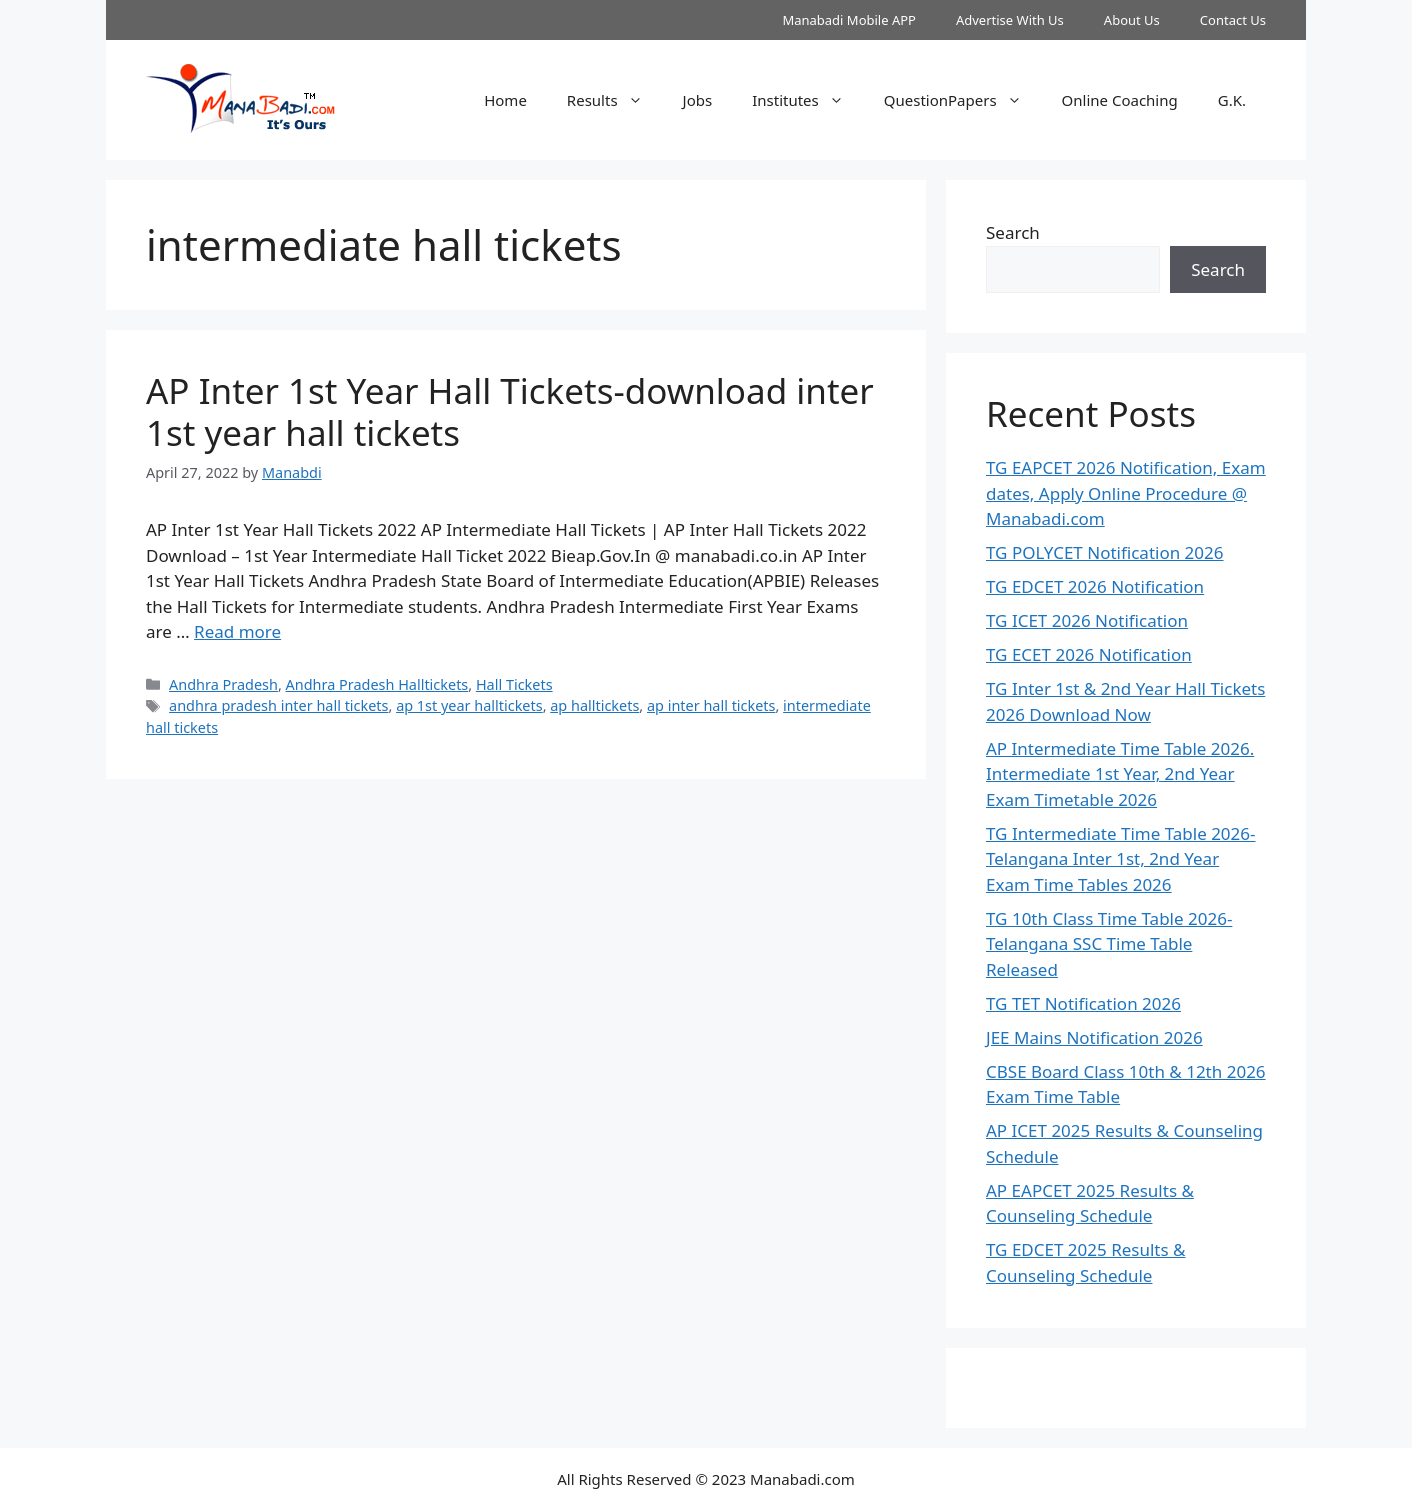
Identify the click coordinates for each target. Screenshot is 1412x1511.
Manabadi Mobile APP (849, 20)
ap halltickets (594, 705)
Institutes (808, 100)
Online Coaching (1120, 100)
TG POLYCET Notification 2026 (1105, 552)
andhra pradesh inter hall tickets (278, 705)
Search (1013, 232)
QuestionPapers (963, 100)
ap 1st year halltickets (469, 705)
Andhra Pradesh (223, 684)
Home (505, 100)
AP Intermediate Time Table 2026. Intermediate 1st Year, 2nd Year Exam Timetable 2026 (1120, 774)
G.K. (1232, 100)
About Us (1132, 20)
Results (615, 100)
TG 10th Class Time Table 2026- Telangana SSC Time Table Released (1109, 944)
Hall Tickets (514, 684)
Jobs (698, 100)
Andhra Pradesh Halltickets (377, 684)
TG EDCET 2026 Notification (1095, 586)
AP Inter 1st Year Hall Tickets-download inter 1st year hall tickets (510, 411)
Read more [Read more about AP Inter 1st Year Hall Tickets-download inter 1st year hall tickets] (237, 631)
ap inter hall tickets (711, 705)
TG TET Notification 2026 (1083, 1003)
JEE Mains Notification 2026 (1094, 1037)
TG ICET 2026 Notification (1087, 620)
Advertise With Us (1010, 20)
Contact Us (1233, 20)
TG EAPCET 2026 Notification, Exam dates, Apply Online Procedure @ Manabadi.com (1126, 493)
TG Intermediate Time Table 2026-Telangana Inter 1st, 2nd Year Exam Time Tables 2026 (1121, 859)
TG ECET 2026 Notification (1089, 654)
